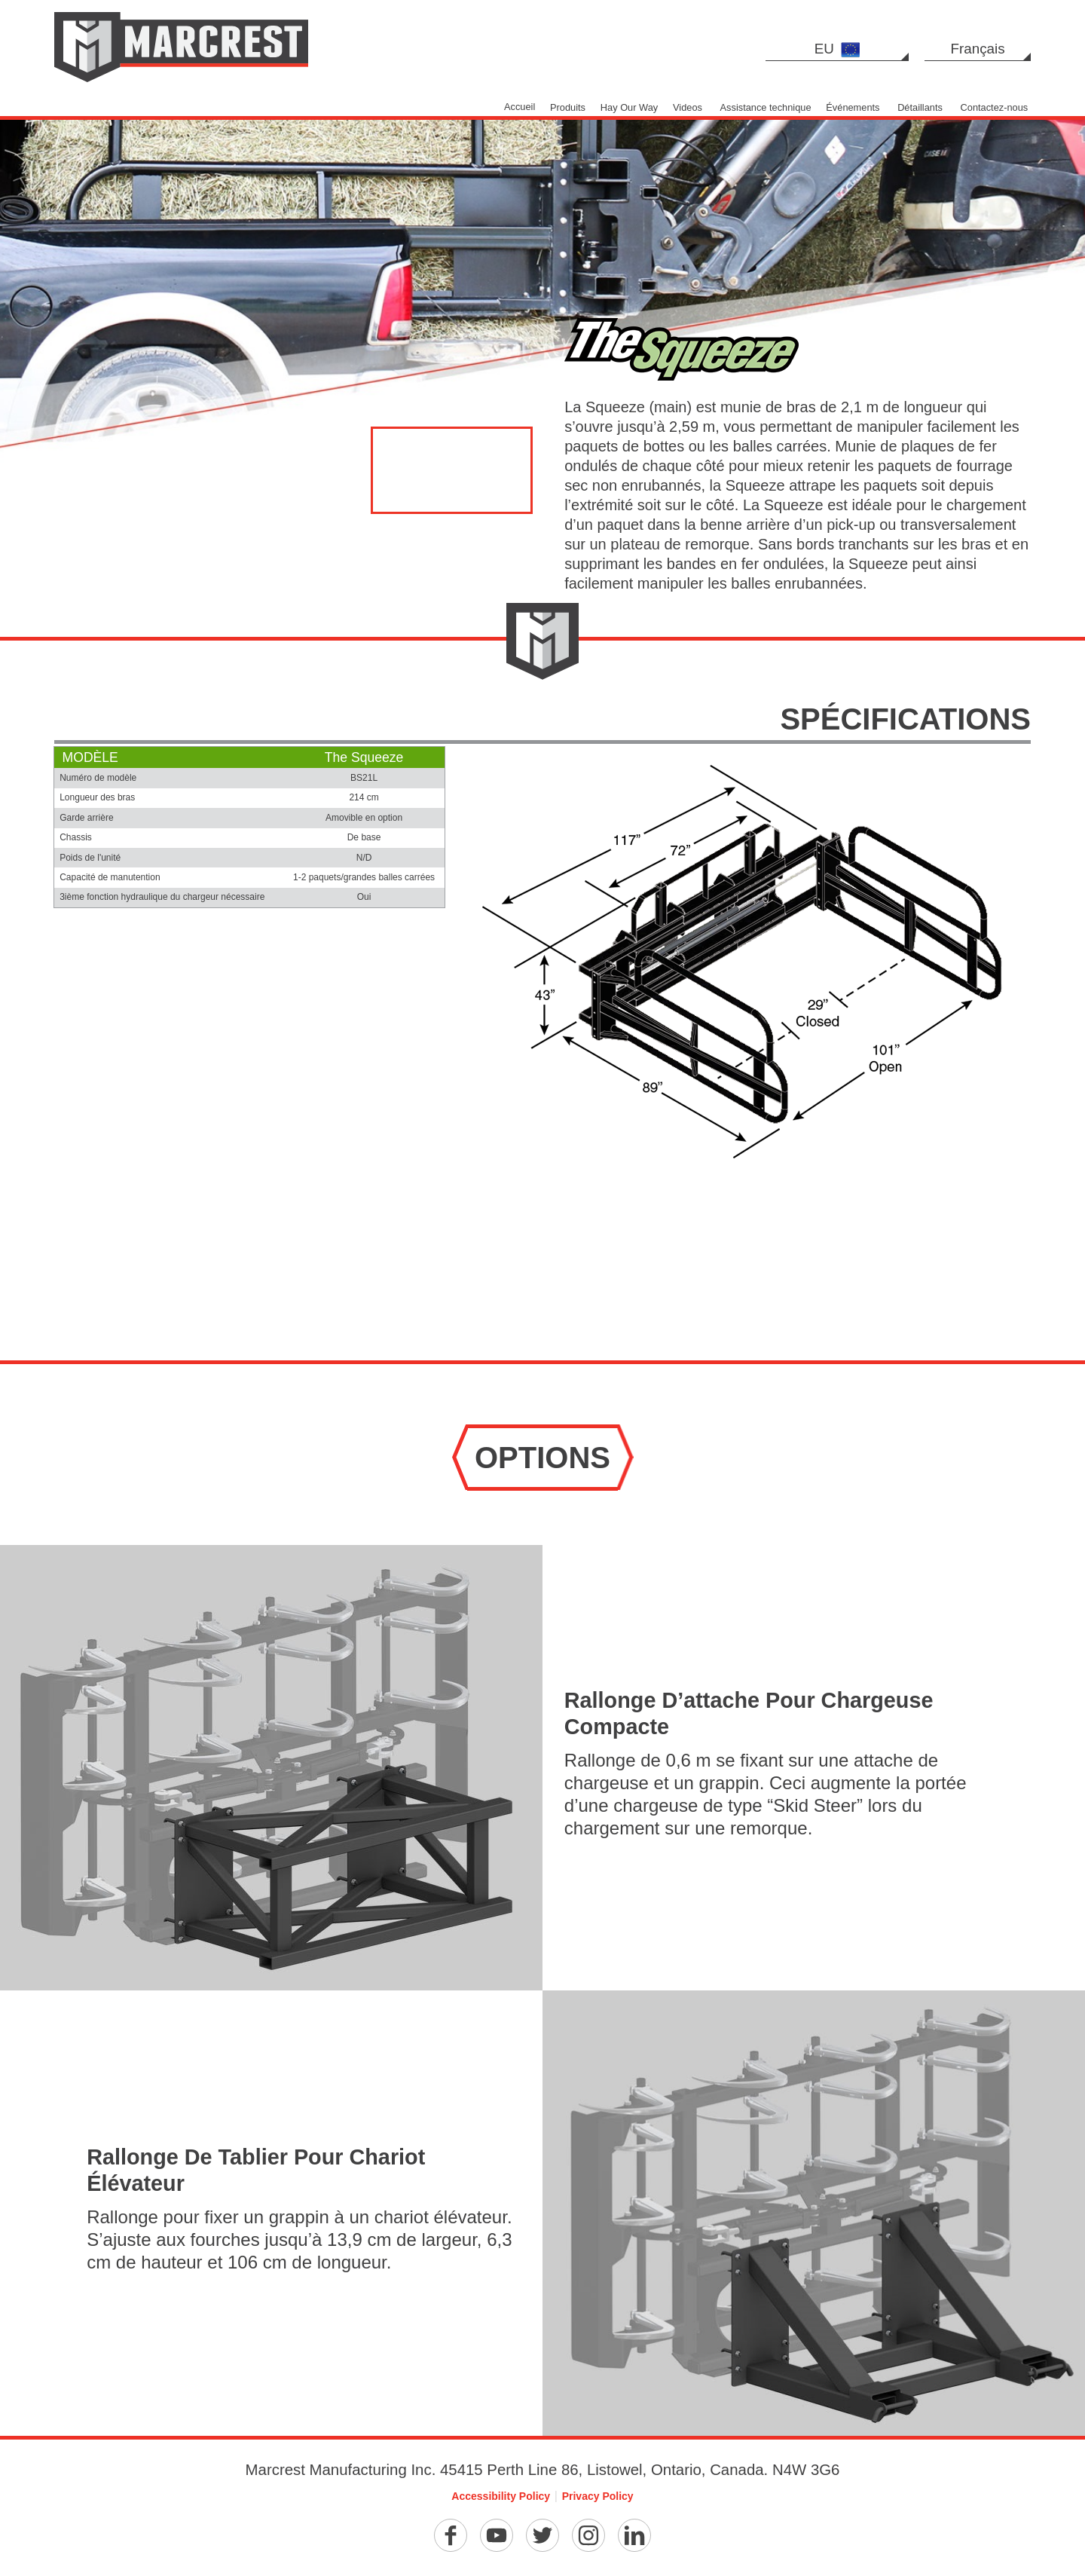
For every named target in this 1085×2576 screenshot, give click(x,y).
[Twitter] (542, 2535)
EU (837, 49)
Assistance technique (765, 107)
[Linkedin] (634, 2535)
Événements (852, 107)
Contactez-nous (994, 107)
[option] (542, 239)
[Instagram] (588, 2535)
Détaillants (920, 107)
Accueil (519, 106)
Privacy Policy (598, 2496)
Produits (567, 107)
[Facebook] (450, 2535)
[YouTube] (496, 2535)
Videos (687, 107)
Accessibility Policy (500, 2496)
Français (977, 49)
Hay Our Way (629, 107)
